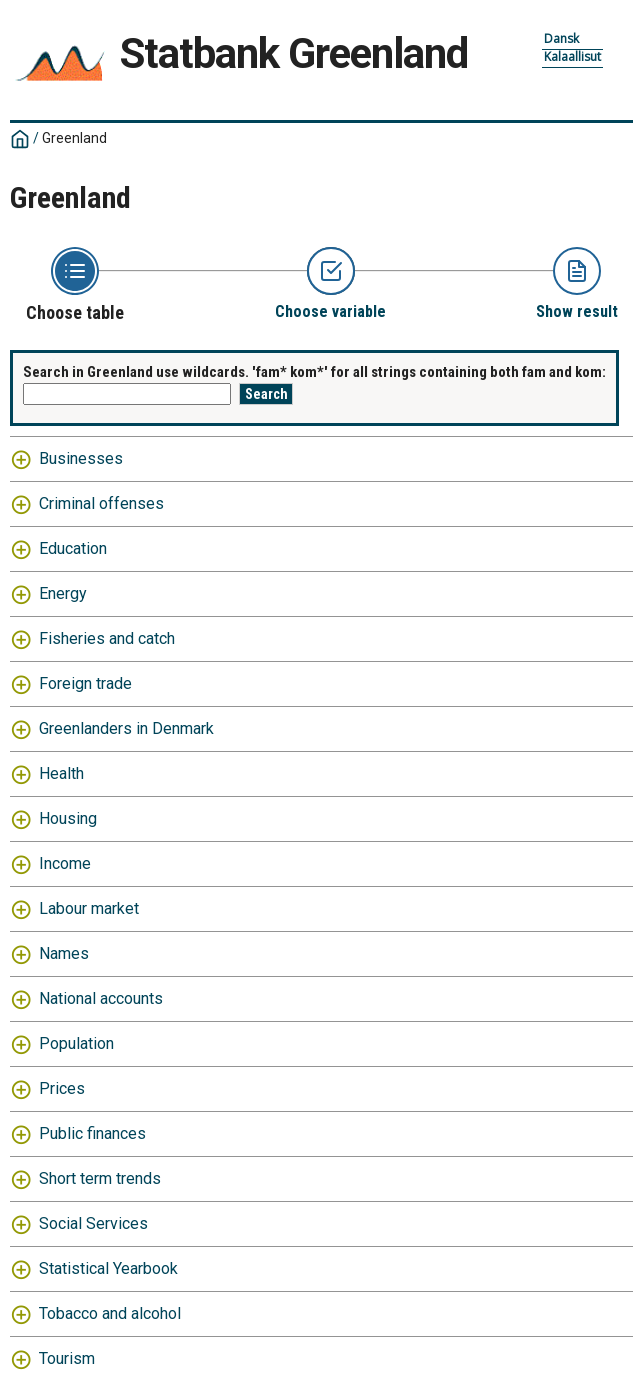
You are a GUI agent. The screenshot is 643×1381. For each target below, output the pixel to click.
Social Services (93, 1223)
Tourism (67, 1358)
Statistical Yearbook (108, 1268)
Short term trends (100, 1178)
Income (65, 863)
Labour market (89, 908)
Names (64, 953)
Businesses (81, 458)
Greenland (74, 138)
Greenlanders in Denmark (126, 728)
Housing (68, 818)
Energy (63, 593)
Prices (62, 1088)
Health (61, 773)
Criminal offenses (101, 503)
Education (73, 548)
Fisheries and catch (107, 638)
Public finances (92, 1133)
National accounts (101, 998)
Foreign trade (85, 683)
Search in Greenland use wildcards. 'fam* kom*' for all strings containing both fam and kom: (314, 372)
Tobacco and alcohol (110, 1313)
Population (76, 1043)
